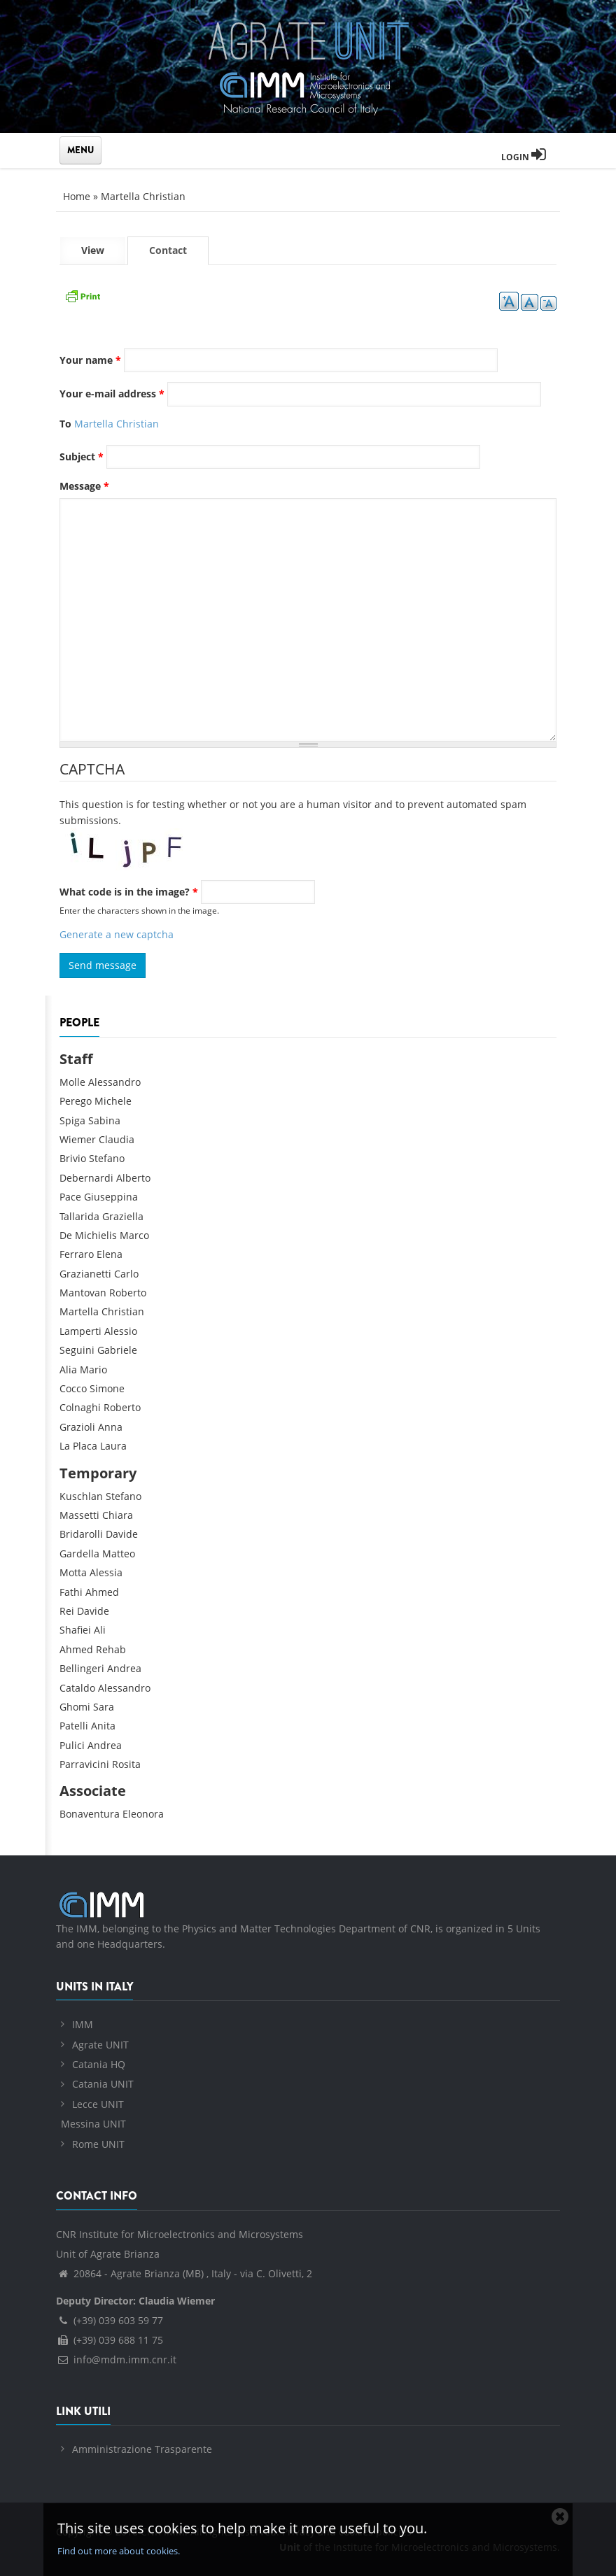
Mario (93, 1369)
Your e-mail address (111, 393)
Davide (122, 1534)
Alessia (106, 1572)
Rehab (111, 1649)
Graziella (123, 1216)
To (65, 423)
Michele (113, 1100)
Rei (66, 1611)
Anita (103, 1725)
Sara (103, 1706)
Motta (73, 1572)
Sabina (104, 1120)
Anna (110, 1427)
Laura (113, 1445)
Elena (109, 1254)
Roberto (127, 1292)
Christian (123, 1311)
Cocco (73, 1388)
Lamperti (80, 1331)
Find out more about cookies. (118, 2551)
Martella (79, 1311)
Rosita (126, 1764)
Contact (179, 253)
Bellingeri (81, 1668)
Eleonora (143, 1813)
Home (76, 196)
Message (84, 486)
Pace (70, 1196)
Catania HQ (98, 2064)
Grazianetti (85, 1273)
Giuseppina (111, 1196)
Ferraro (76, 1254)
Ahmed (102, 1592)
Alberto (133, 1177)
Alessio (120, 1331)
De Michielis (88, 1235)
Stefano (107, 1158)
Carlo (126, 1273)
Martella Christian (143, 196)
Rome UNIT (98, 2144)
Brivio (72, 1158)
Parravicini (84, 1764)
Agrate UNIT (100, 2044)
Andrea (124, 1668)
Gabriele (117, 1350)
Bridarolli (81, 1534)
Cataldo (77, 1687)
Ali (100, 1629)
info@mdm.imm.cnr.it (116, 2359)
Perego (75, 1100)
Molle (72, 1082)
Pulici (72, 1745)
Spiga (72, 1120)
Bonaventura (89, 1813)
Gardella (79, 1553)
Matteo (118, 1553)
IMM (82, 2024)
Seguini (76, 1350)
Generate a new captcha (116, 934)
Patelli (73, 1725)
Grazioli (77, 1427)
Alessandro (114, 1082)
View (92, 250)
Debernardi (86, 1177)
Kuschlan (81, 1496)
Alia (68, 1369)
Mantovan (82, 1292)
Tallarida (79, 1216)
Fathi (71, 1592)
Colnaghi (80, 1407)
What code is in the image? (128, 891)
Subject (81, 456)
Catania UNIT (103, 2083)
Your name (90, 360)
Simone (107, 1388)
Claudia (116, 1139)
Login (523, 157)
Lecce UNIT (98, 2104)
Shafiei (75, 1629)
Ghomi (74, 1706)
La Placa (78, 1445)
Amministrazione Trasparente (142, 2449)
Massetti (79, 1515)
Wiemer (77, 1139)
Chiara (117, 1515)
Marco (134, 1235)
